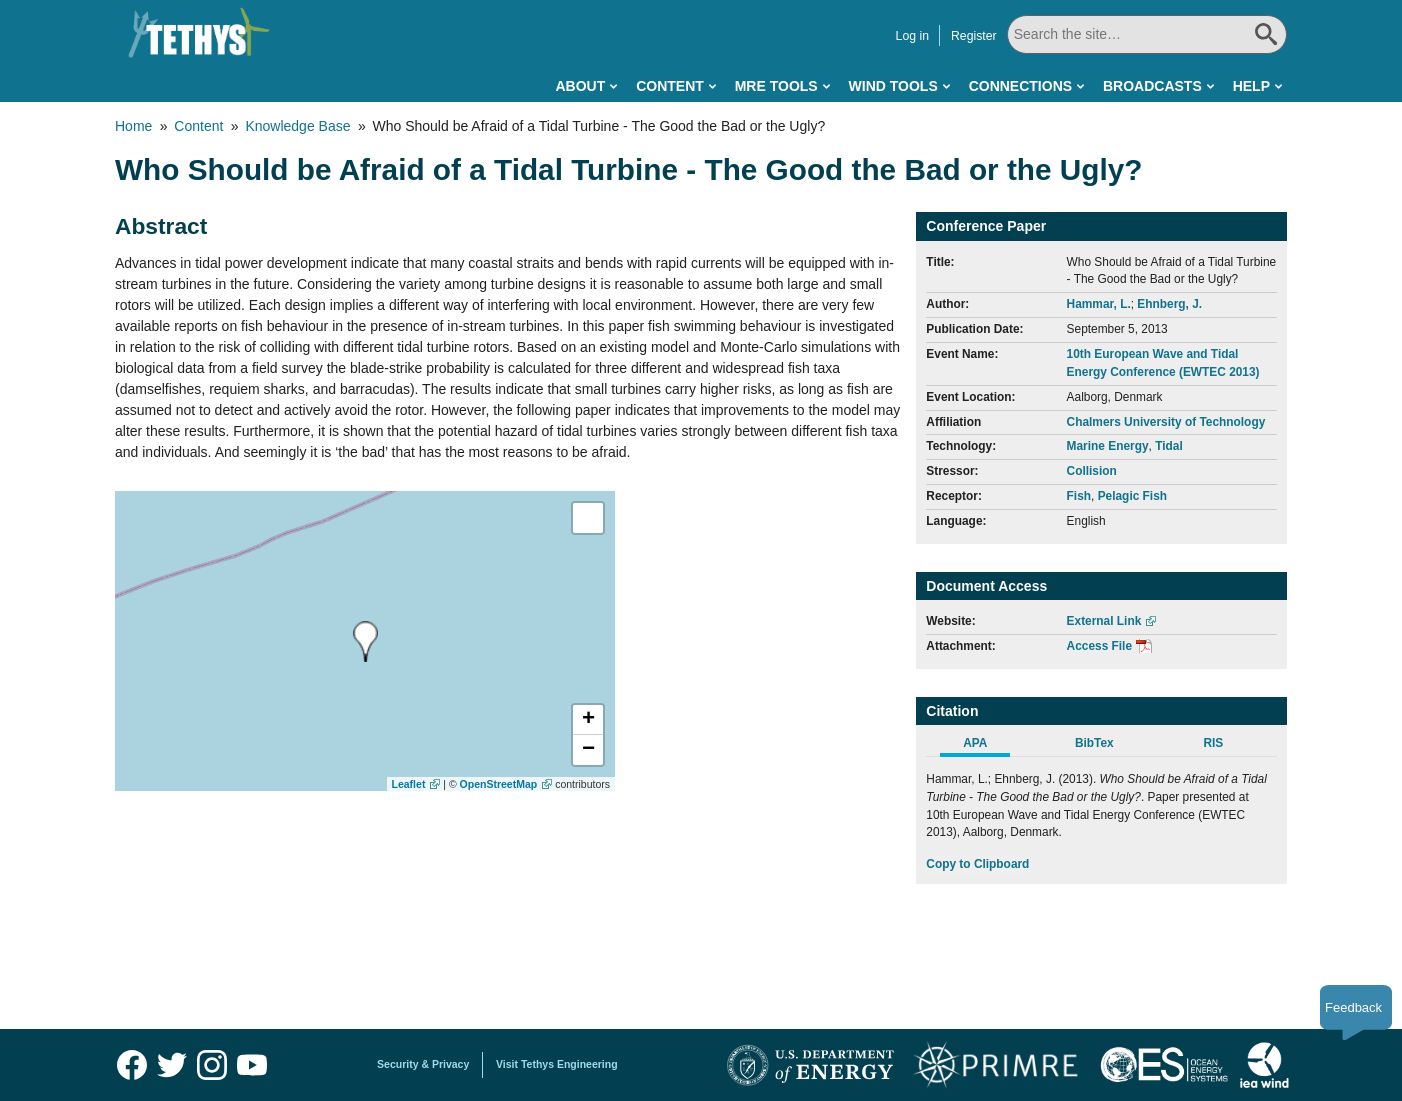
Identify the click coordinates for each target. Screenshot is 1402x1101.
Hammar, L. (1099, 304)
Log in (912, 36)
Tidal (1169, 446)
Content (670, 86)
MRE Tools (776, 86)
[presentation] (365, 641)
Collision (1092, 471)
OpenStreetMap (499, 784)
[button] (588, 720)
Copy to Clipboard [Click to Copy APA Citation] (977, 864)
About (580, 86)
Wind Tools (893, 86)
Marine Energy (1108, 446)
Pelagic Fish (1132, 496)
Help (1251, 86)
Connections (1020, 86)
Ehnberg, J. (1169, 304)
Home (133, 126)
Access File (1099, 646)
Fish (1079, 496)
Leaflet (409, 784)
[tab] (985, 746)
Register (974, 36)
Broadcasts (1152, 86)
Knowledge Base (297, 126)
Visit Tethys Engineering (557, 1064)
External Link (1104, 621)
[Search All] (1147, 34)
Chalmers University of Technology (1166, 422)
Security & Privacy (423, 1064)
